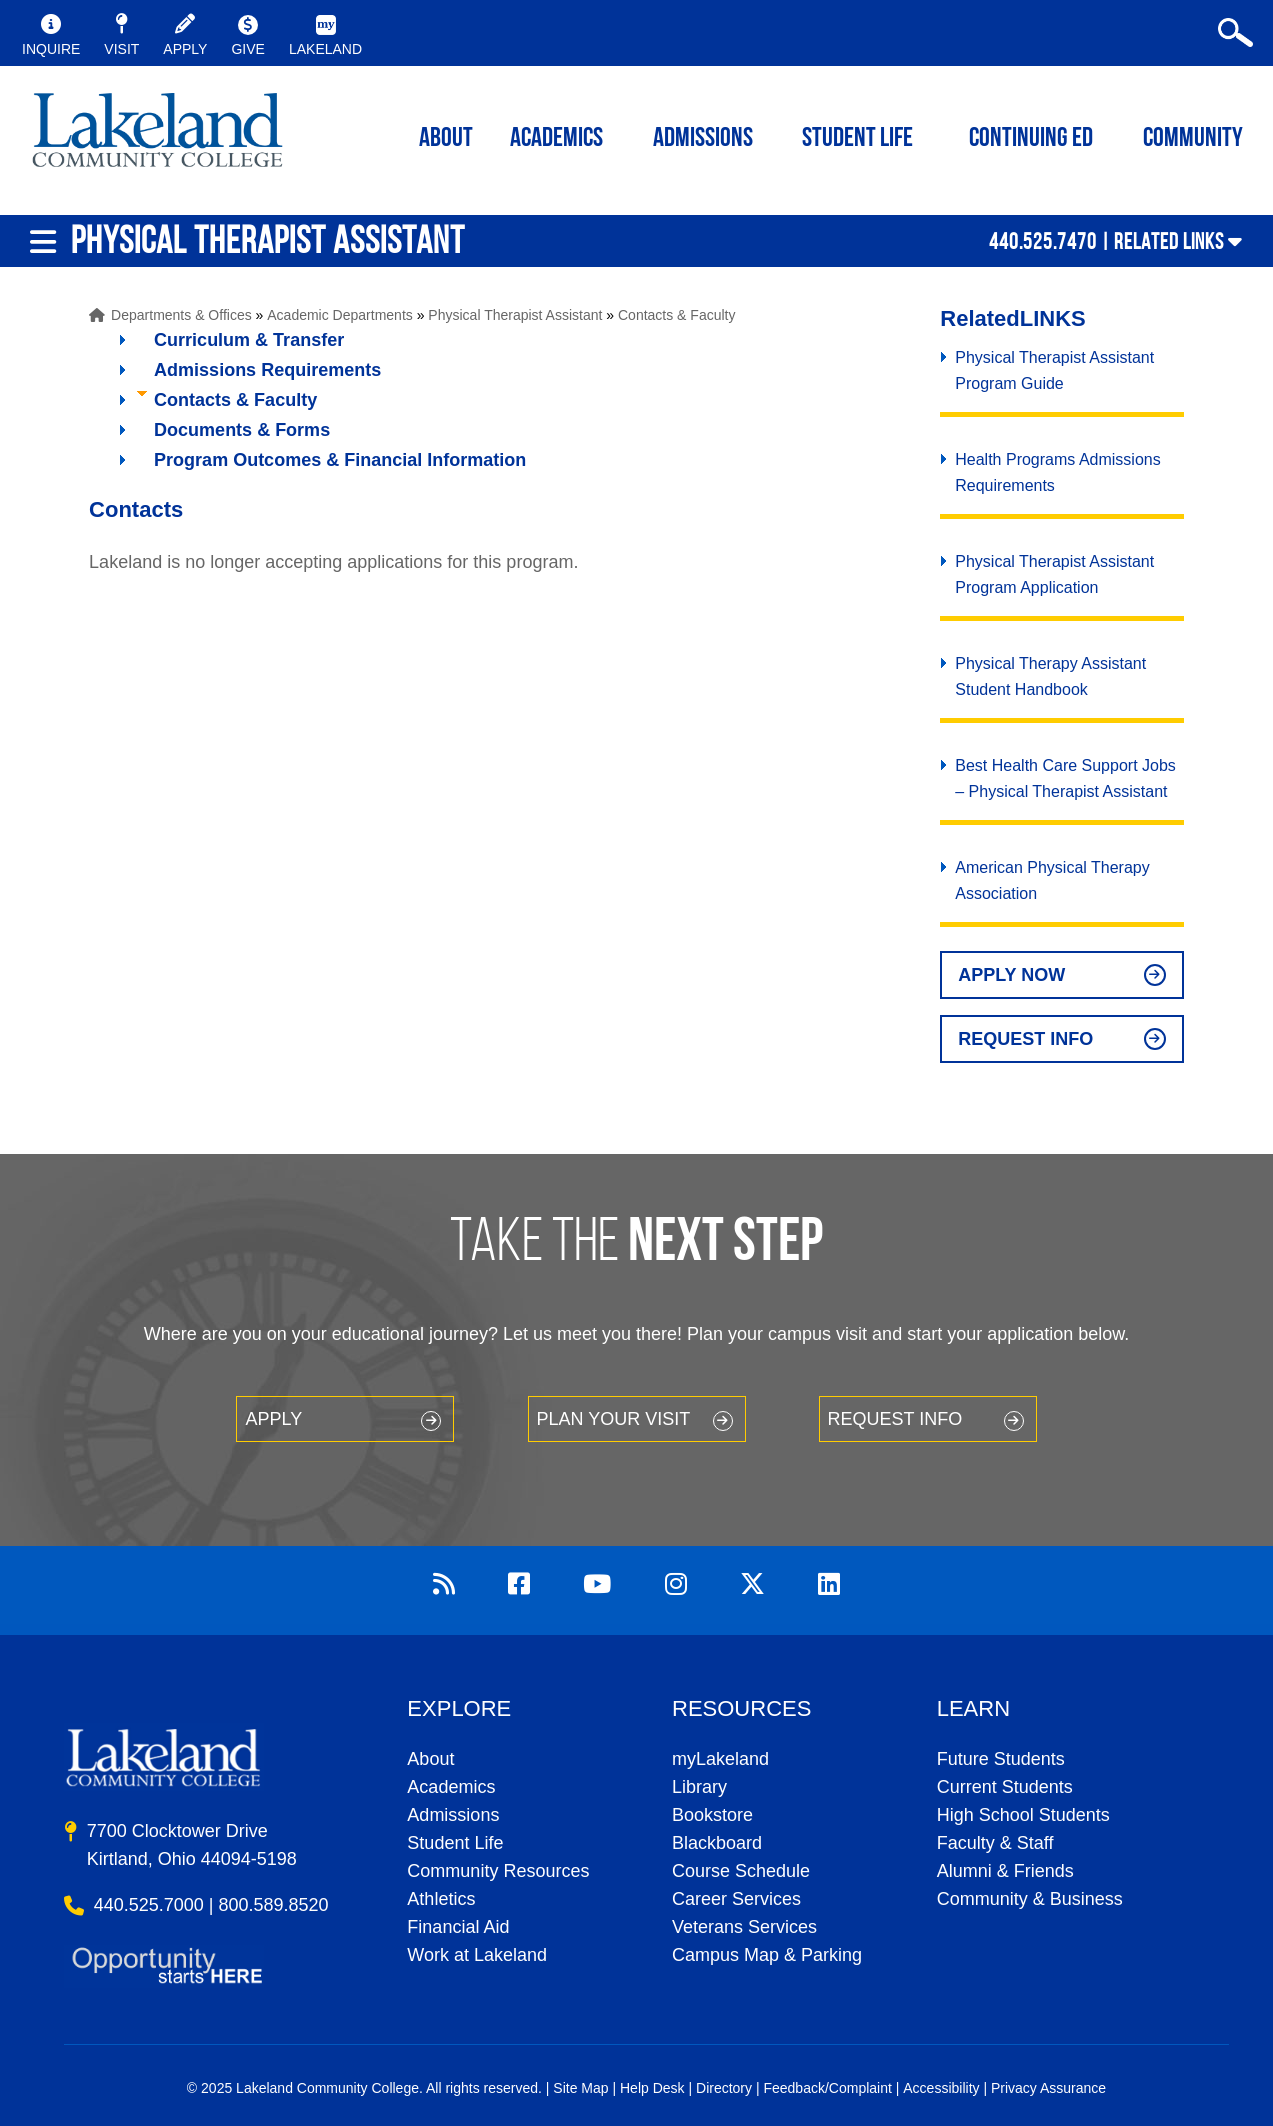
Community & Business (1030, 1899)
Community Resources (498, 1871)
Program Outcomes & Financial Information (340, 460)
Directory (724, 2088)
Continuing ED (1031, 139)
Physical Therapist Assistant (515, 315)
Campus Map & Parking (767, 1955)
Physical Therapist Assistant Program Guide (1054, 370)
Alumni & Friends (1005, 1871)
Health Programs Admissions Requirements (1057, 472)
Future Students (1001, 1759)
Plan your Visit (614, 1419)
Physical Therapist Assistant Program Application (1054, 574)
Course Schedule (741, 1871)
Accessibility (941, 2088)
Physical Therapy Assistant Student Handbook (1050, 676)
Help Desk (652, 2088)
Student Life (857, 139)
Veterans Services (744, 1927)
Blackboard (717, 1843)
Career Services (736, 1899)
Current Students (1005, 1787)
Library (699, 1787)
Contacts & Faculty (677, 315)
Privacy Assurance (1048, 2088)
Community (1193, 139)
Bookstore (712, 1815)
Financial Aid (458, 1927)
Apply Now (1011, 975)
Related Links (1169, 241)
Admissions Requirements (267, 370)
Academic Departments (340, 315)
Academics (451, 1787)
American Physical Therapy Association (1052, 880)
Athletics (441, 1899)
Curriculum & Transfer (249, 340)
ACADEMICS (556, 139)
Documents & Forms (242, 430)
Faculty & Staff (995, 1843)
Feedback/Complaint (827, 2088)
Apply (273, 1419)
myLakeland (157, 136)
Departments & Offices (181, 315)
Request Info (1025, 1039)
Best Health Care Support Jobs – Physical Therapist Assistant (1065, 778)
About (430, 1759)
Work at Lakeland (477, 1955)
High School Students (1023, 1815)
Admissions (703, 139)
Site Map (580, 2088)
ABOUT (446, 139)
